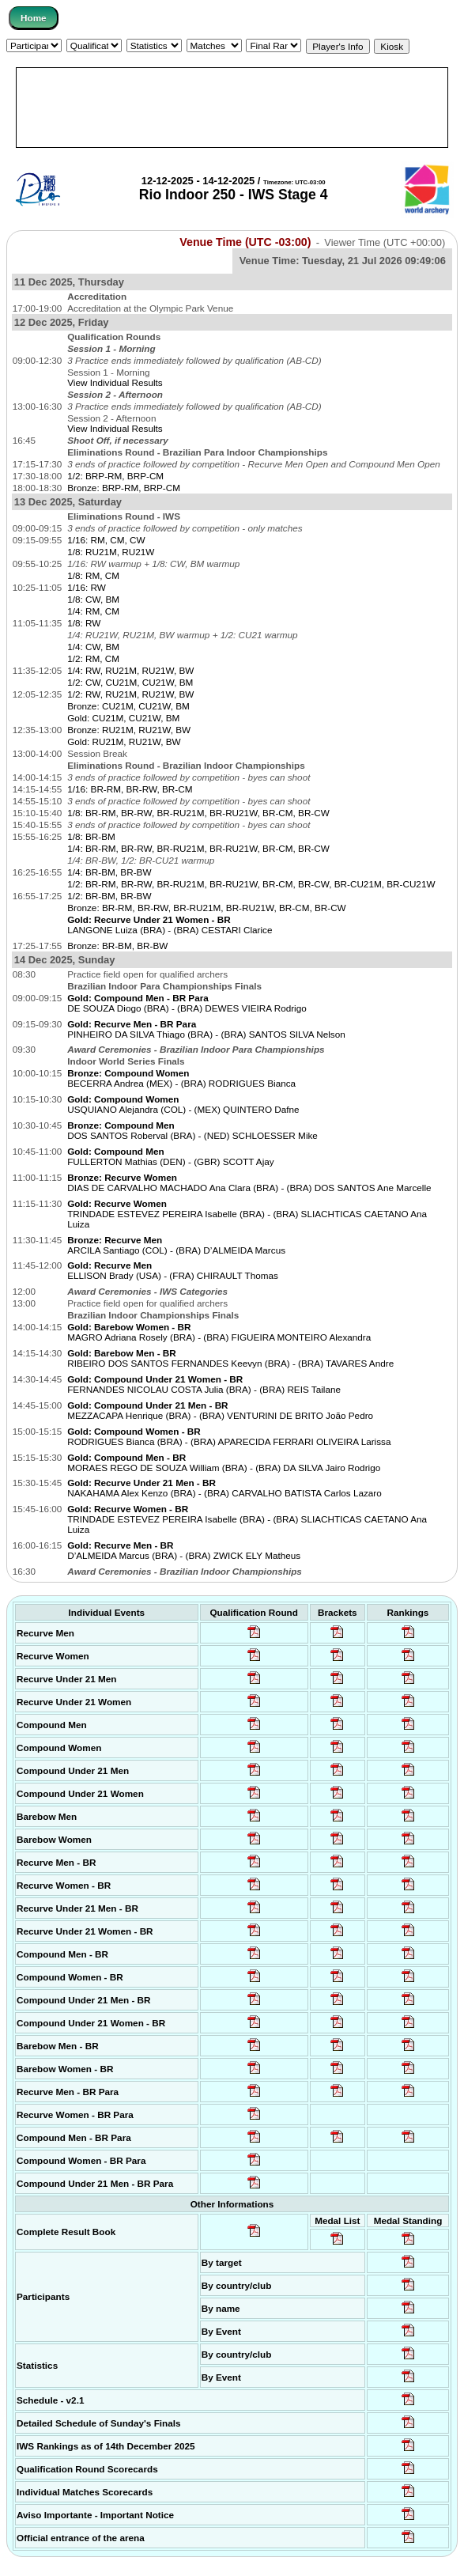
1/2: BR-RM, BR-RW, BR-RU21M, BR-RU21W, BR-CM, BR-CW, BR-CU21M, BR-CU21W (251, 884)
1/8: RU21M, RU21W (110, 552)
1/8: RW (83, 623)
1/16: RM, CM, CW (106, 540)
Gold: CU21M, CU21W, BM (123, 718)
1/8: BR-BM (91, 836)
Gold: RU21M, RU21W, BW (123, 741)
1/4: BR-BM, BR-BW (109, 872)
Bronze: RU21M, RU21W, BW (129, 729)
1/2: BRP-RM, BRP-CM (115, 476)
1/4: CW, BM (93, 646)
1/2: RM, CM (93, 658)
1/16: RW (86, 587)
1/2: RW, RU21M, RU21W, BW (130, 694)
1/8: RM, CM (93, 575)
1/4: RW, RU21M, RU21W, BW (130, 670)
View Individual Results (114, 382)
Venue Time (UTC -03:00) (245, 242)
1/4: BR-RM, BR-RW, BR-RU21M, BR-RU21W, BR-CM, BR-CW (198, 848)
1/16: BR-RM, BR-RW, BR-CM (129, 789)
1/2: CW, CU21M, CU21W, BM (130, 682)
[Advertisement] (232, 107)
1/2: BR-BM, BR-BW (109, 896)
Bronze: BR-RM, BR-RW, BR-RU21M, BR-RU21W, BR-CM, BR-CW (206, 907)
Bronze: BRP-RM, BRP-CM (123, 487)
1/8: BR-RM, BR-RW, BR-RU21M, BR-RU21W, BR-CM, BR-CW (198, 813)
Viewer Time (384, 242)
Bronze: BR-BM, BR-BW (117, 945)
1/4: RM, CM (93, 611)
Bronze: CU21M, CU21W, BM (128, 706)
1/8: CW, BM (93, 599)
